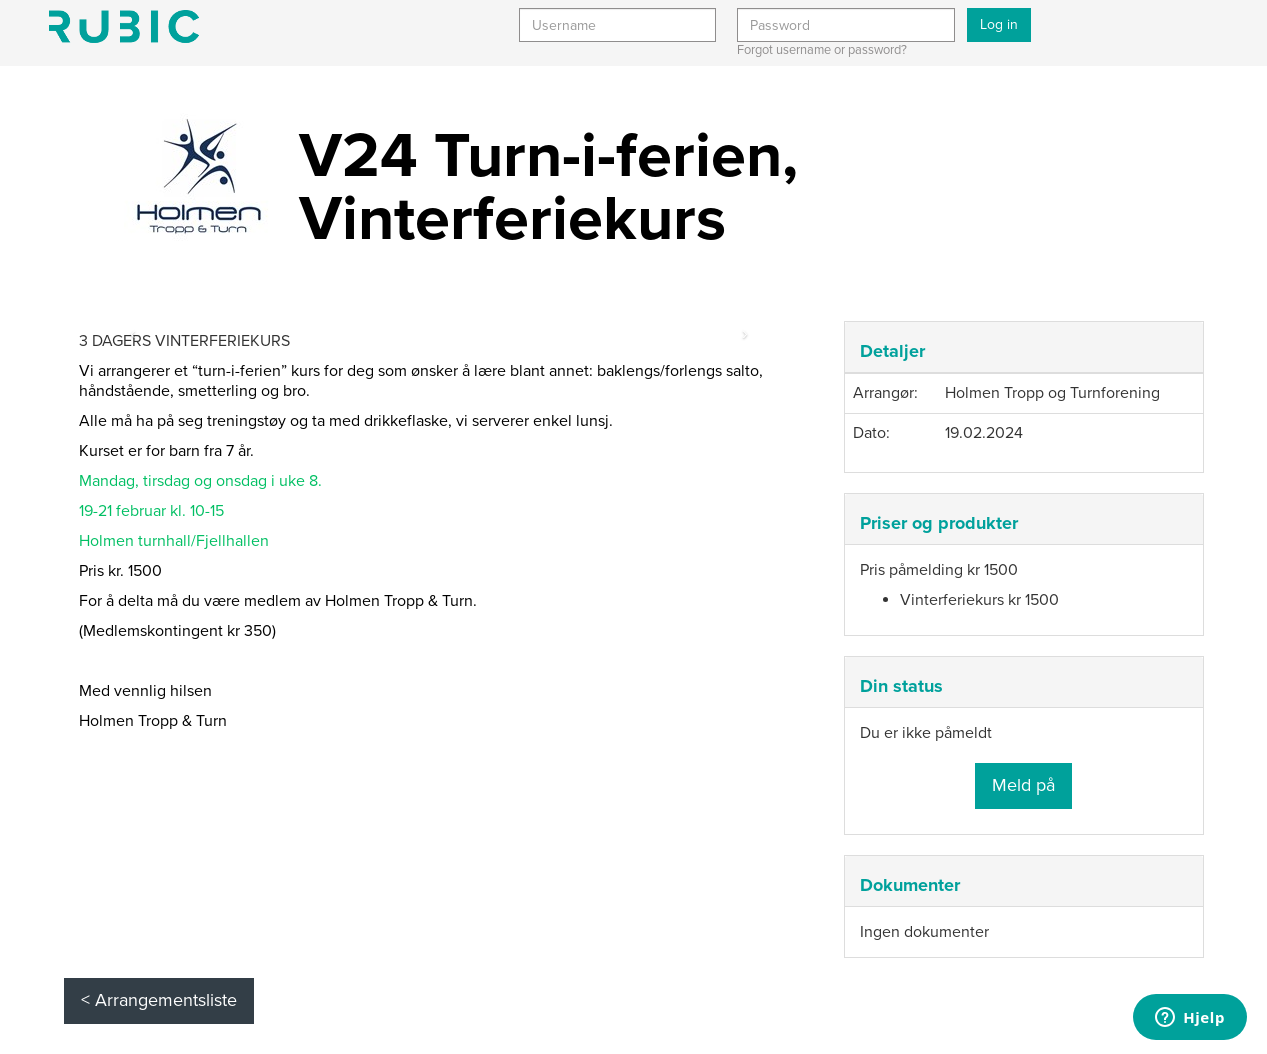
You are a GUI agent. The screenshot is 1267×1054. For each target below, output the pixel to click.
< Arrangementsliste (159, 1000)
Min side (124, 26)
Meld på (1023, 785)
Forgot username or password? (822, 50)
